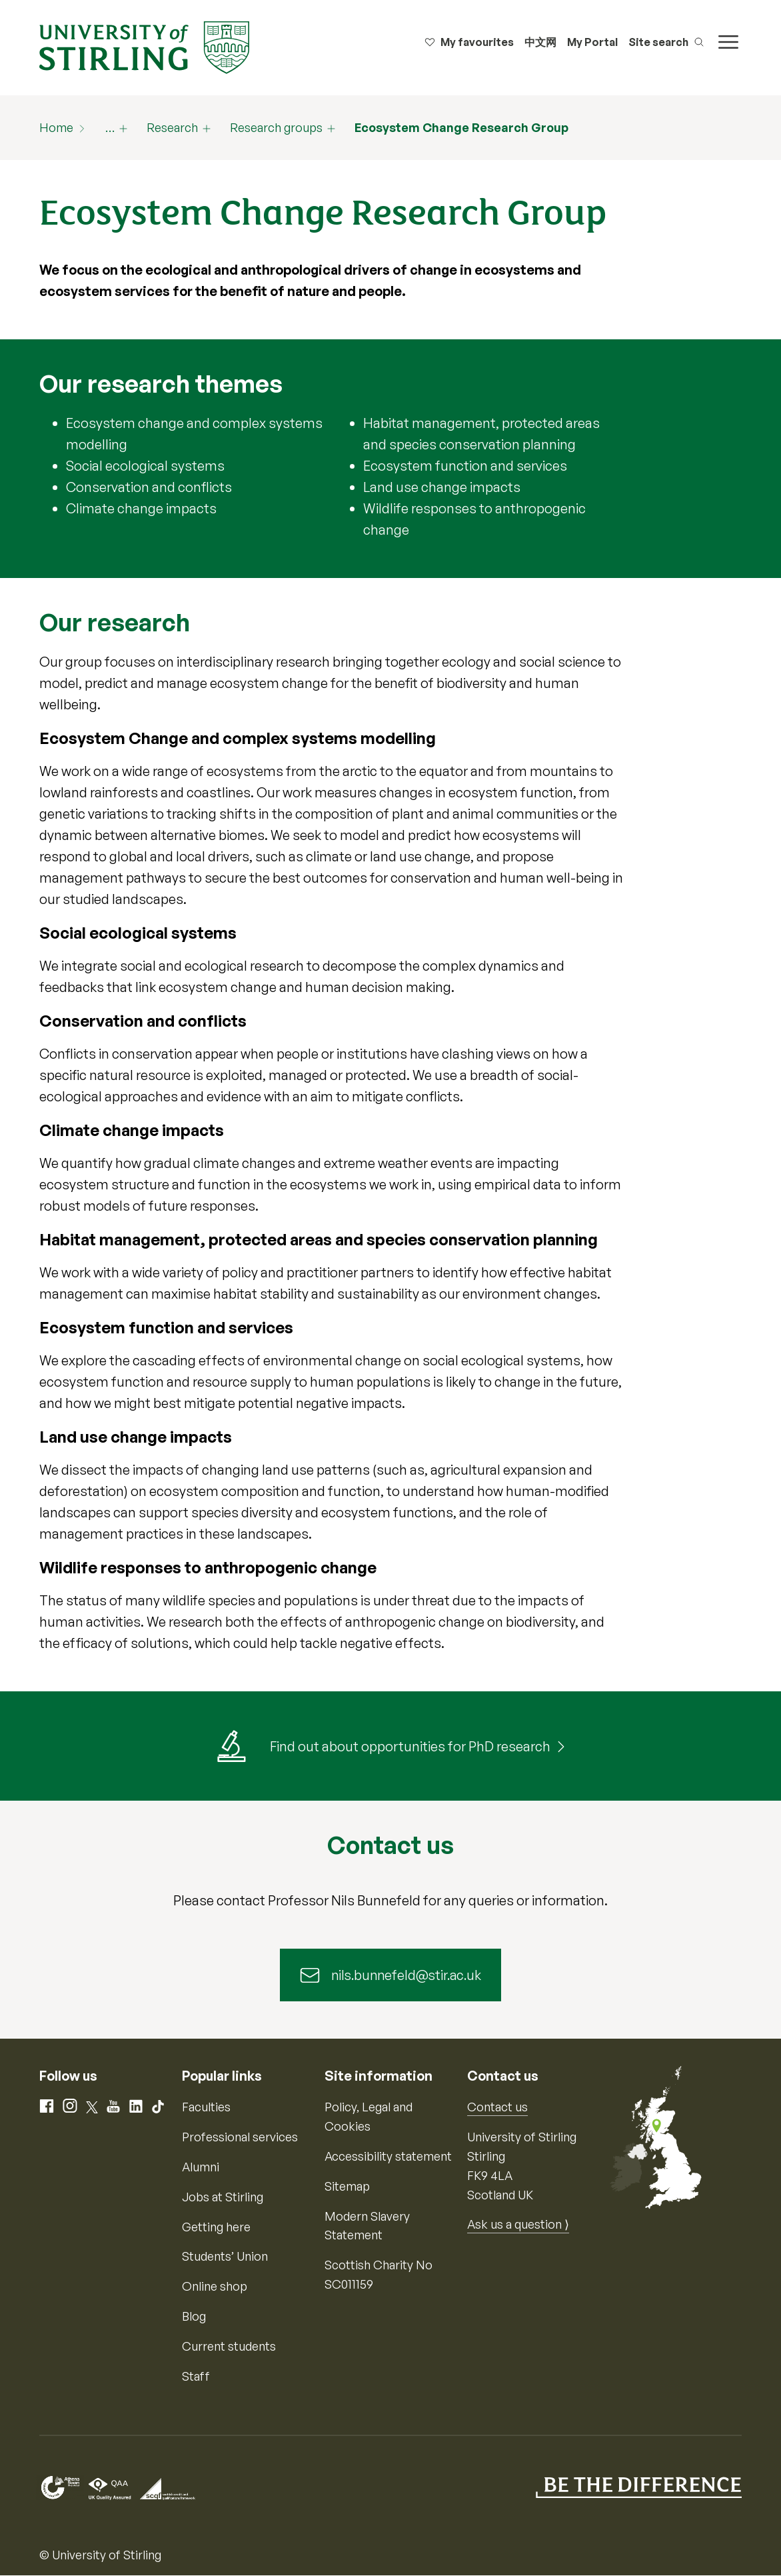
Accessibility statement (388, 2156)
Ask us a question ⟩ (518, 2224)
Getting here (216, 2227)
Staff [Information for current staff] (196, 2376)
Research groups (276, 127)
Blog (194, 2316)
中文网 (540, 42)
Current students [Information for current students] (229, 2346)
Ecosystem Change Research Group (461, 127)
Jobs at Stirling (222, 2197)
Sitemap (347, 2186)
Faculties (206, 2107)
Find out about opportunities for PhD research (410, 1746)
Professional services (240, 2137)
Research (172, 127)
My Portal (592, 42)
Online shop (214, 2286)
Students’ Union (225, 2256)
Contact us (497, 2107)
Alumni (200, 2167)
